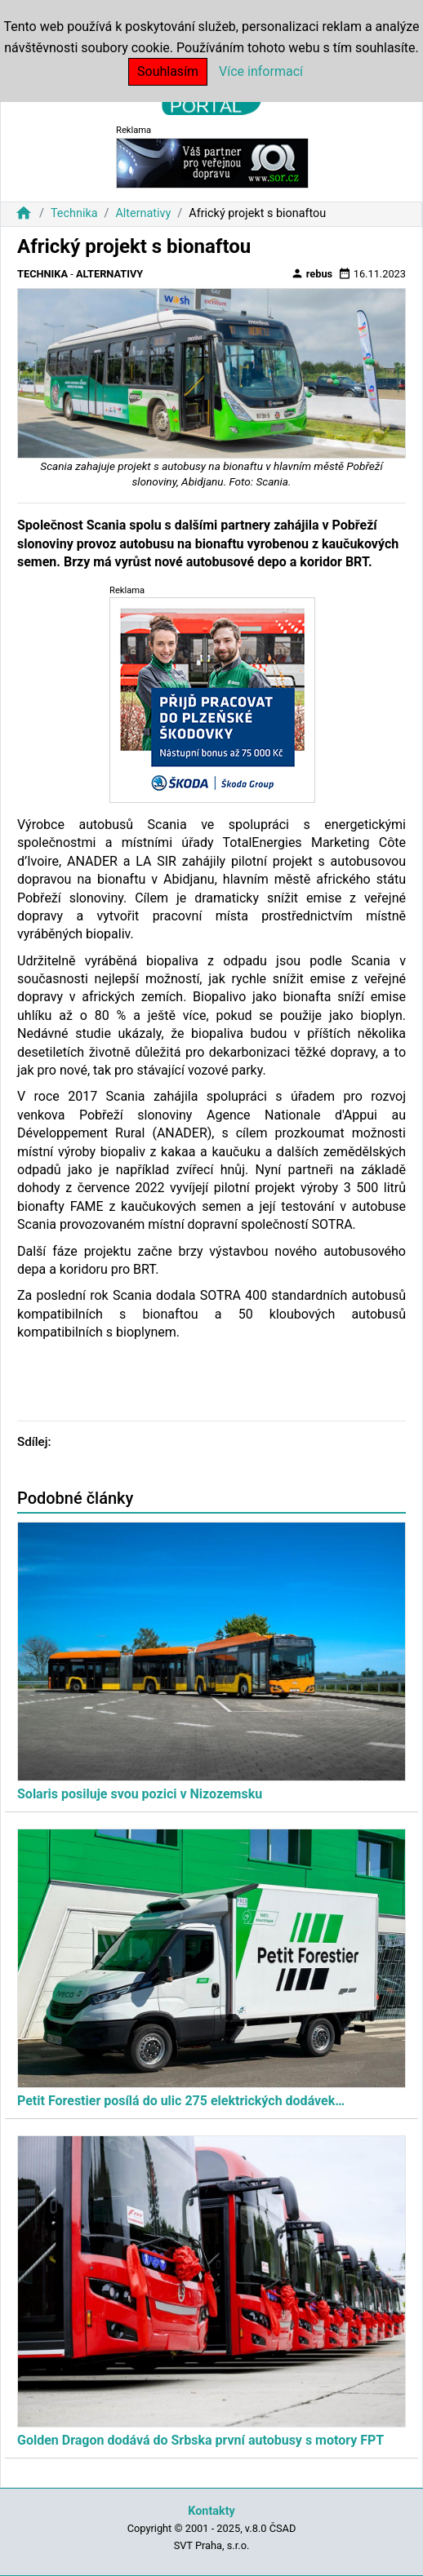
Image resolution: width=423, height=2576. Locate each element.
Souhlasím (167, 71)
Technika (74, 213)
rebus (312, 273)
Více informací (261, 71)
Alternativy (143, 213)
